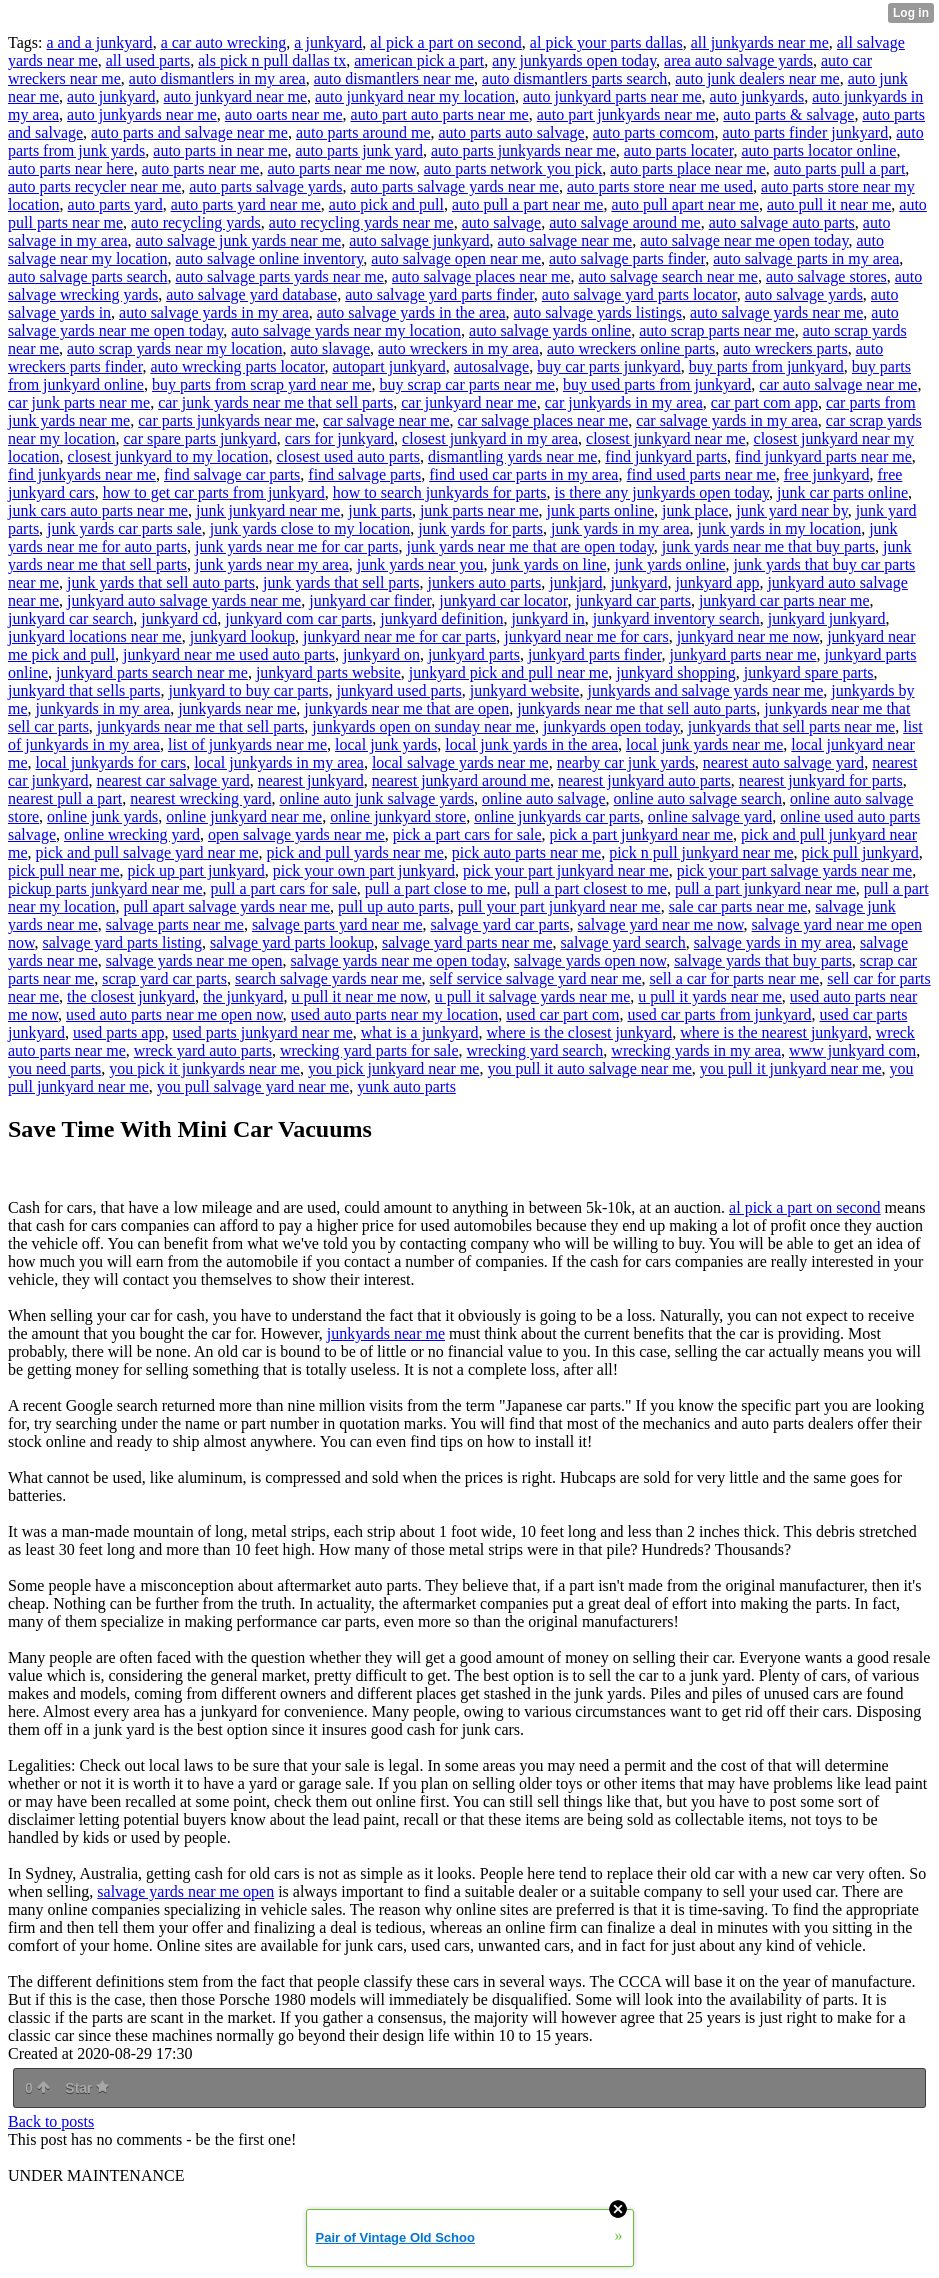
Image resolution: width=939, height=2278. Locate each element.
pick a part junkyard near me (641, 834)
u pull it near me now (358, 996)
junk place (695, 510)
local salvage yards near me (460, 762)
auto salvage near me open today (744, 240)
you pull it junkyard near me (791, 1068)
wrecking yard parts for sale (369, 1050)
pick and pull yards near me (355, 852)
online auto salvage (544, 798)
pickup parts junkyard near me (105, 888)
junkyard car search (70, 618)
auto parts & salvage (788, 114)
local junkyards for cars (111, 762)
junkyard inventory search (676, 618)
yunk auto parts (406, 1086)
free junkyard (827, 474)
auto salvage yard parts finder (439, 294)
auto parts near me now (341, 168)
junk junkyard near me (268, 510)
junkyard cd (179, 618)
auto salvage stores (826, 276)
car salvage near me (386, 420)
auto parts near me (201, 168)
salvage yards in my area (773, 942)
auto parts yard (115, 204)
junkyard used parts (398, 690)
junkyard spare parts (809, 672)
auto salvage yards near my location (346, 330)
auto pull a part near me (528, 204)
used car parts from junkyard (720, 1014)
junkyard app (717, 582)
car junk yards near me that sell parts (275, 402)
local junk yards (386, 744)
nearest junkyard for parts (821, 780)
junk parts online (601, 510)
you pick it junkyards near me (204, 1068)
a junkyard (328, 42)
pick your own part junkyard (364, 870)
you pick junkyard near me (394, 1068)
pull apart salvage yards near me (227, 906)
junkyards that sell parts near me (792, 726)
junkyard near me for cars (586, 636)
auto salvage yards (804, 294)
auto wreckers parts (785, 348)
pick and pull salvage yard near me (147, 852)
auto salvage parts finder (627, 258)
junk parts (380, 510)
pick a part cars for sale (467, 834)
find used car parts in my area (523, 474)
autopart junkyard (388, 366)
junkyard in (547, 618)
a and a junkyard (99, 42)
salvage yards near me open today (398, 960)
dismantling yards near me (512, 456)
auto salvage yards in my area (214, 312)
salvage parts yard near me (337, 924)
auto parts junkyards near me (523, 150)
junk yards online (670, 564)
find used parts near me (700, 474)
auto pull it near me (829, 204)
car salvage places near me (543, 420)
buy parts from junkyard (766, 366)
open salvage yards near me (296, 834)
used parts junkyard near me (262, 1032)
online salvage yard (710, 816)
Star (87, 2088)
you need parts (54, 1068)
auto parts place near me (687, 168)
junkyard (639, 582)
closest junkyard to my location (168, 456)
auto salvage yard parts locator (639, 294)
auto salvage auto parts (782, 222)
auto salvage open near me (456, 258)
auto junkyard (111, 96)
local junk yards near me (704, 744)
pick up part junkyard (196, 870)
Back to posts (51, 2121)
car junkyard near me (468, 402)
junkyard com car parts (298, 618)
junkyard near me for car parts (399, 636)
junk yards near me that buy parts (768, 546)
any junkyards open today (574, 60)
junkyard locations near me (95, 636)
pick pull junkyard (860, 852)
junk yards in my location (780, 528)
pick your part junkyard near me (566, 870)
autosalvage (492, 366)
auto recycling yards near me (361, 222)
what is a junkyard (420, 1032)
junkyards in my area (103, 708)
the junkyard (243, 996)
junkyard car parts (633, 600)
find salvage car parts (232, 474)
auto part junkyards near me (626, 114)
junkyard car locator (503, 600)
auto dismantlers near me (394, 78)
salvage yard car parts (499, 924)
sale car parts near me (738, 906)
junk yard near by (791, 510)
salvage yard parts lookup (292, 942)
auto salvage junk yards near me (239, 240)
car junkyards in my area (624, 402)
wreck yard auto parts (203, 1050)
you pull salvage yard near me (253, 1086)
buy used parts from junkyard (657, 384)
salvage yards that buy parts (763, 960)
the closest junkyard (131, 996)
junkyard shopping (676, 672)
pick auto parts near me (526, 852)
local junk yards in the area (531, 744)
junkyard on (381, 654)
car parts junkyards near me (226, 420)
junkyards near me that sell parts (201, 726)
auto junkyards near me (142, 114)
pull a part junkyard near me (765, 888)
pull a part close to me (436, 888)
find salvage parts (364, 474)
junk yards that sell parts (341, 582)
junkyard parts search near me (152, 672)
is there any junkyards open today (662, 492)
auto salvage (502, 222)
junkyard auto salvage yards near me (184, 600)
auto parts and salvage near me (189, 132)
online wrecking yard (132, 834)
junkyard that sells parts (84, 690)
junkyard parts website (328, 672)
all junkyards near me (760, 42)
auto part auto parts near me (440, 114)
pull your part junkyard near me (559, 906)
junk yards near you (420, 564)
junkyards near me (237, 708)
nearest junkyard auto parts (644, 780)
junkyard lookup (242, 636)
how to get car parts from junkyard (214, 492)
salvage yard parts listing (123, 942)
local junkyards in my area (279, 762)
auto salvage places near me (481, 276)
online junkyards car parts (557, 816)
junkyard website (525, 690)
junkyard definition (441, 618)
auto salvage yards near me (776, 312)
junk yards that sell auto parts (161, 582)
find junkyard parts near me (823, 456)
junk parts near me (479, 510)
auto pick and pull (386, 204)
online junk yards (102, 816)
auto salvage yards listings (598, 312)
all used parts (148, 60)
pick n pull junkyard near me (701, 852)
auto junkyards (757, 96)
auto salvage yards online (550, 330)
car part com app (764, 402)
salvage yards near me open (194, 960)
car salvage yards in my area (727, 420)
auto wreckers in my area (458, 348)
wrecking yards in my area (696, 1050)
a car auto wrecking (224, 42)
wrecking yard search (535, 1050)
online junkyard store (398, 816)
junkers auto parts (484, 582)
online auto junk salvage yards (376, 798)
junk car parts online (842, 492)
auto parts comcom (654, 132)
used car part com (562, 1014)
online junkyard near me (244, 816)
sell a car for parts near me (734, 978)
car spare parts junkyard (200, 438)
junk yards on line (548, 564)
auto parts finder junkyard (805, 132)
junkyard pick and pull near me (509, 672)
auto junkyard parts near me (612, 96)
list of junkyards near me (247, 744)
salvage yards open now (590, 960)
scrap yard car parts (164, 978)
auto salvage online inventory (270, 258)
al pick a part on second (446, 42)
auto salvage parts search (87, 276)
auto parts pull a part (840, 168)
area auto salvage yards (738, 60)
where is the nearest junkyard (773, 1032)
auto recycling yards (196, 222)
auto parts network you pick (513, 168)
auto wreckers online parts (631, 348)
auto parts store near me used (660, 186)
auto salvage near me (565, 240)
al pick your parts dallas (606, 42)
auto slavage (331, 348)
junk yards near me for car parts (296, 546)
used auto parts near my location (395, 1014)
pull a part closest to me (591, 888)
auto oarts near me (284, 114)
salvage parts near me (175, 924)
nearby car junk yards (626, 762)
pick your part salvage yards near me (794, 870)
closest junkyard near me (666, 438)
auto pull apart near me (685, 204)
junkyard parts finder (595, 654)
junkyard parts (474, 654)
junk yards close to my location (310, 528)
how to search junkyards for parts (440, 492)
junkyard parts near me (742, 654)
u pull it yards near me (710, 996)
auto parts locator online (818, 150)
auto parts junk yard (359, 150)
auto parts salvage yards (265, 186)
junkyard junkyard (827, 618)
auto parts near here (71, 168)
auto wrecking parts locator (237, 366)
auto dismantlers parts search (574, 78)
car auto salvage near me (838, 384)
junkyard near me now (748, 636)
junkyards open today (611, 726)
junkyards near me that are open (406, 708)
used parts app (119, 1032)
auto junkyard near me (236, 96)
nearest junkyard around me (461, 780)
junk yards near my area (272, 564)
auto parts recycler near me (94, 186)
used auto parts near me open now (174, 1014)
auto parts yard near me (246, 204)
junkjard (575, 582)
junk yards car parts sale (124, 528)
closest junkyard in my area (490, 438)
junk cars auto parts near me (98, 510)
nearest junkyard (311, 780)
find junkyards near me (82, 474)
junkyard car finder (370, 600)
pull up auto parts (394, 906)
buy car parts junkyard (609, 366)
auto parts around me (363, 132)
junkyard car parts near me (784, 600)
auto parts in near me (220, 150)
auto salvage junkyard (419, 240)
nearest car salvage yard (172, 780)
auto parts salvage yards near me (455, 186)
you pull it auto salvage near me (589, 1068)
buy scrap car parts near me (466, 384)
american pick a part (419, 60)
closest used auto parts (348, 456)
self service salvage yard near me (536, 978)
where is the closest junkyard (580, 1032)
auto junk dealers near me (757, 78)
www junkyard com (852, 1050)
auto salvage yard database (251, 294)
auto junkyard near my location (415, 96)
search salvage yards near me (328, 978)
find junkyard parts (666, 456)
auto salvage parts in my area (806, 258)
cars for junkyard (339, 438)
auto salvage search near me (667, 276)
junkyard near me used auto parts (229, 654)
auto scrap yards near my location (174, 348)
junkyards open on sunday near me (423, 726)
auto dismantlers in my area (217, 78)
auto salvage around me (625, 222)
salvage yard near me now (661, 924)
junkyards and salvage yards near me (705, 690)
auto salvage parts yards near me (279, 276)
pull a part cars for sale (284, 888)
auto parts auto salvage (512, 132)
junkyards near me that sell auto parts (636, 708)
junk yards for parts (480, 528)
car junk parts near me (79, 402)
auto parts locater (679, 150)
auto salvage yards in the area (411, 312)
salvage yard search (623, 942)
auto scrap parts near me (716, 330)
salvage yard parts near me (467, 942)
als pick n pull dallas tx (272, 60)
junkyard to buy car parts (248, 690)
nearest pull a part (65, 798)
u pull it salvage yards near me (533, 996)
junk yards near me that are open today (530, 546)
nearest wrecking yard (200, 798)
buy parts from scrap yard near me (261, 384)
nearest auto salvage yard (783, 762)
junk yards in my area (620, 528)
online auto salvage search (698, 798)
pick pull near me (64, 870)
